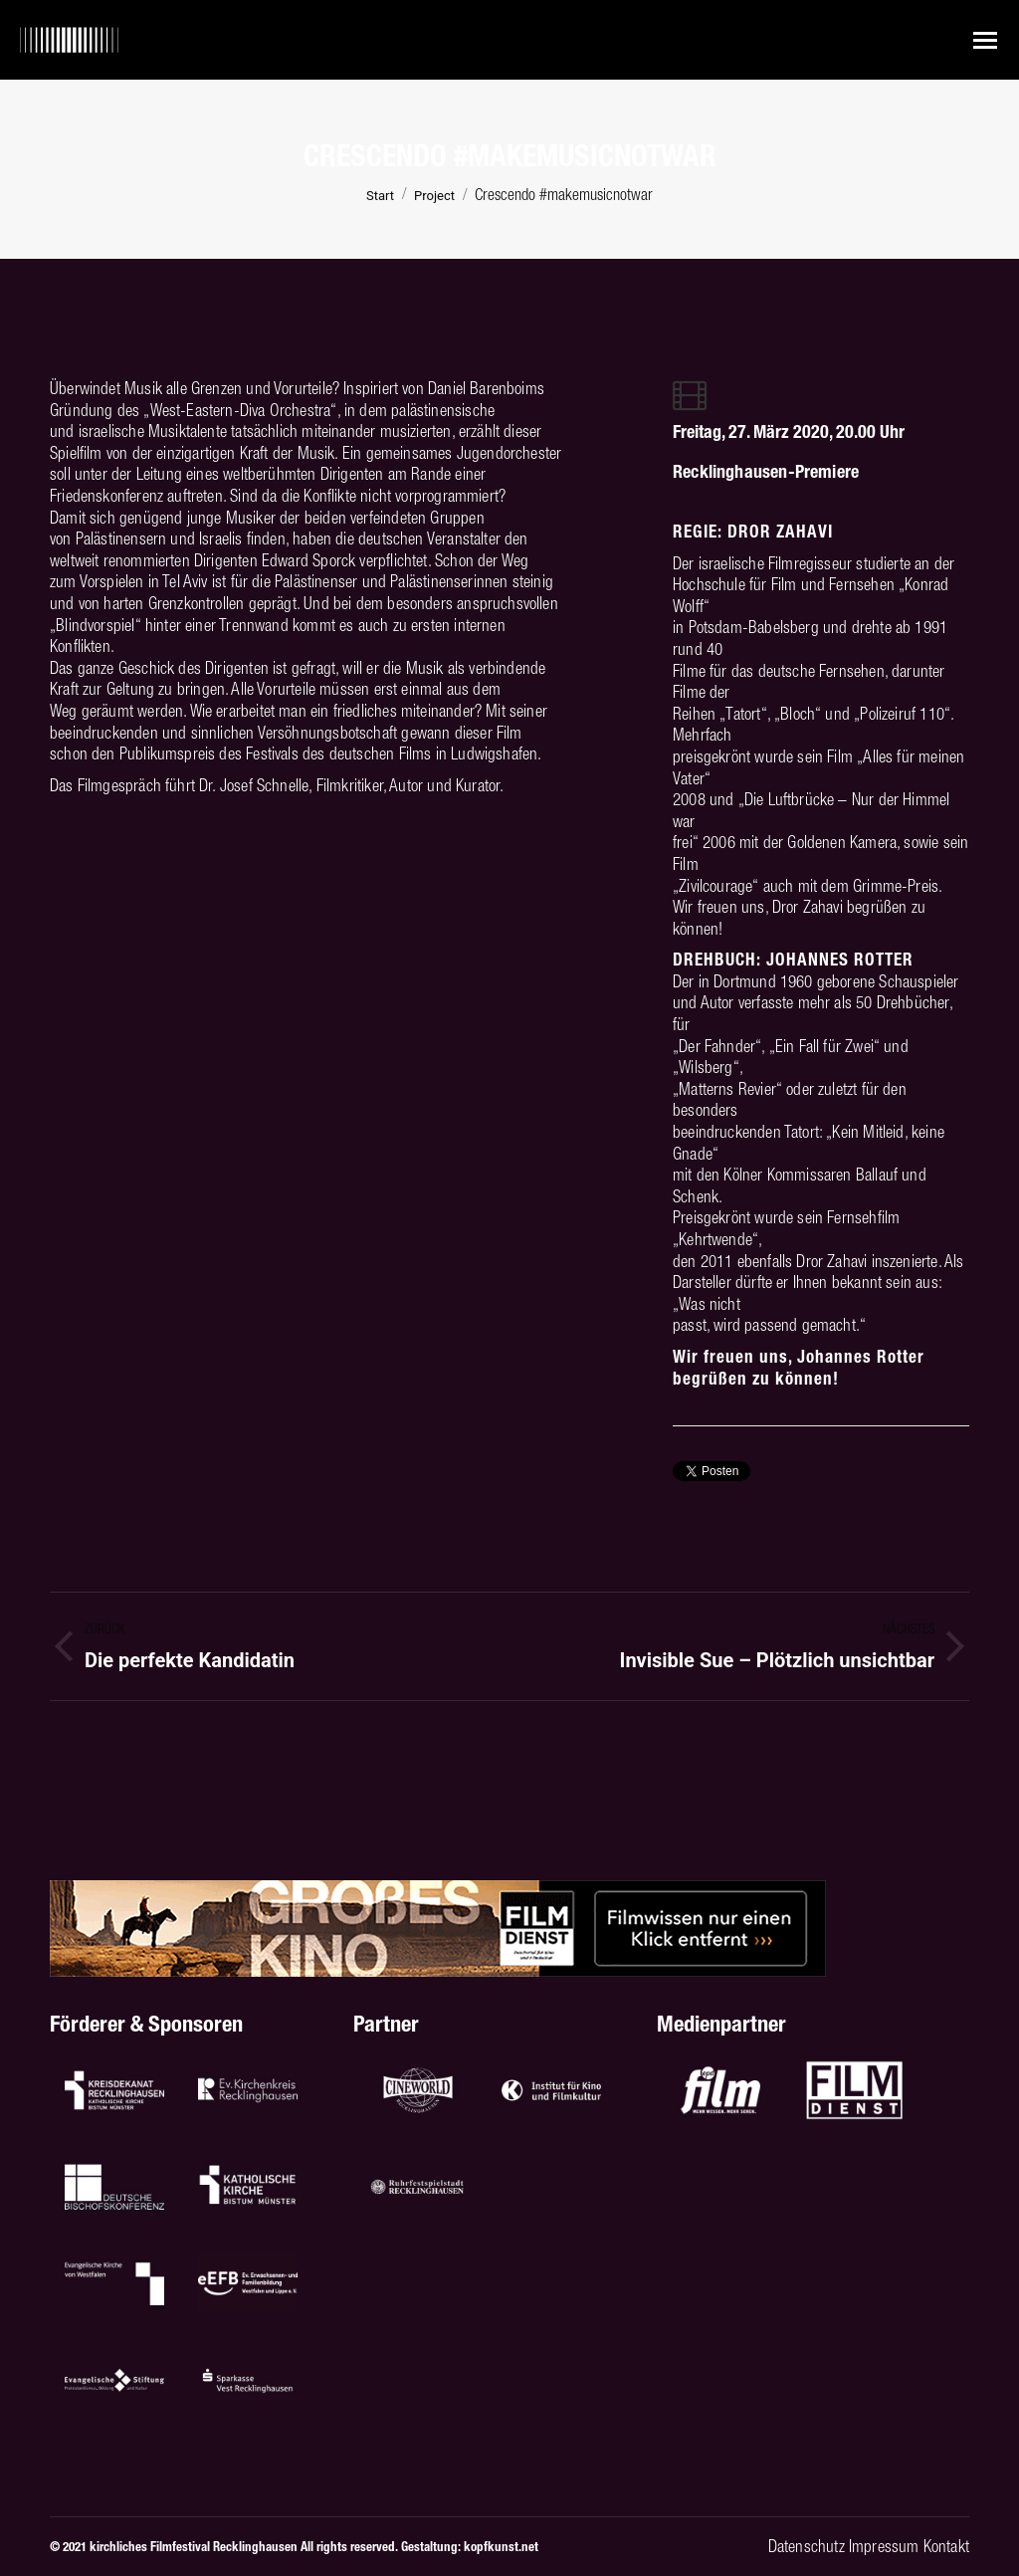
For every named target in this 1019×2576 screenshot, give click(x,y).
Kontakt (946, 2546)
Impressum (884, 2546)
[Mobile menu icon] (985, 40)
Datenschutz (806, 2546)
